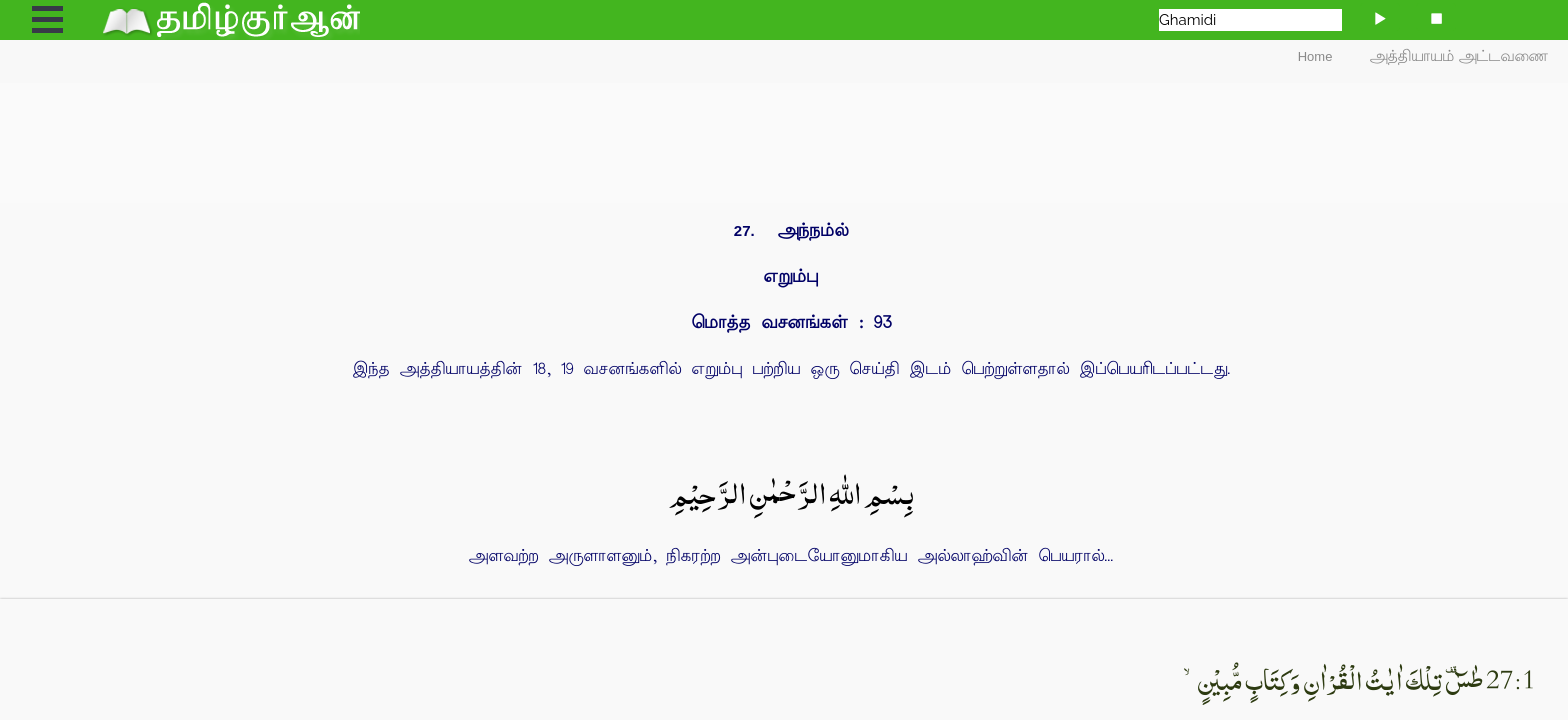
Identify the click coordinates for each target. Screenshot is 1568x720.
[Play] (1380, 17)
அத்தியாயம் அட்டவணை (1459, 56)
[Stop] (1436, 17)
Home (1315, 56)
